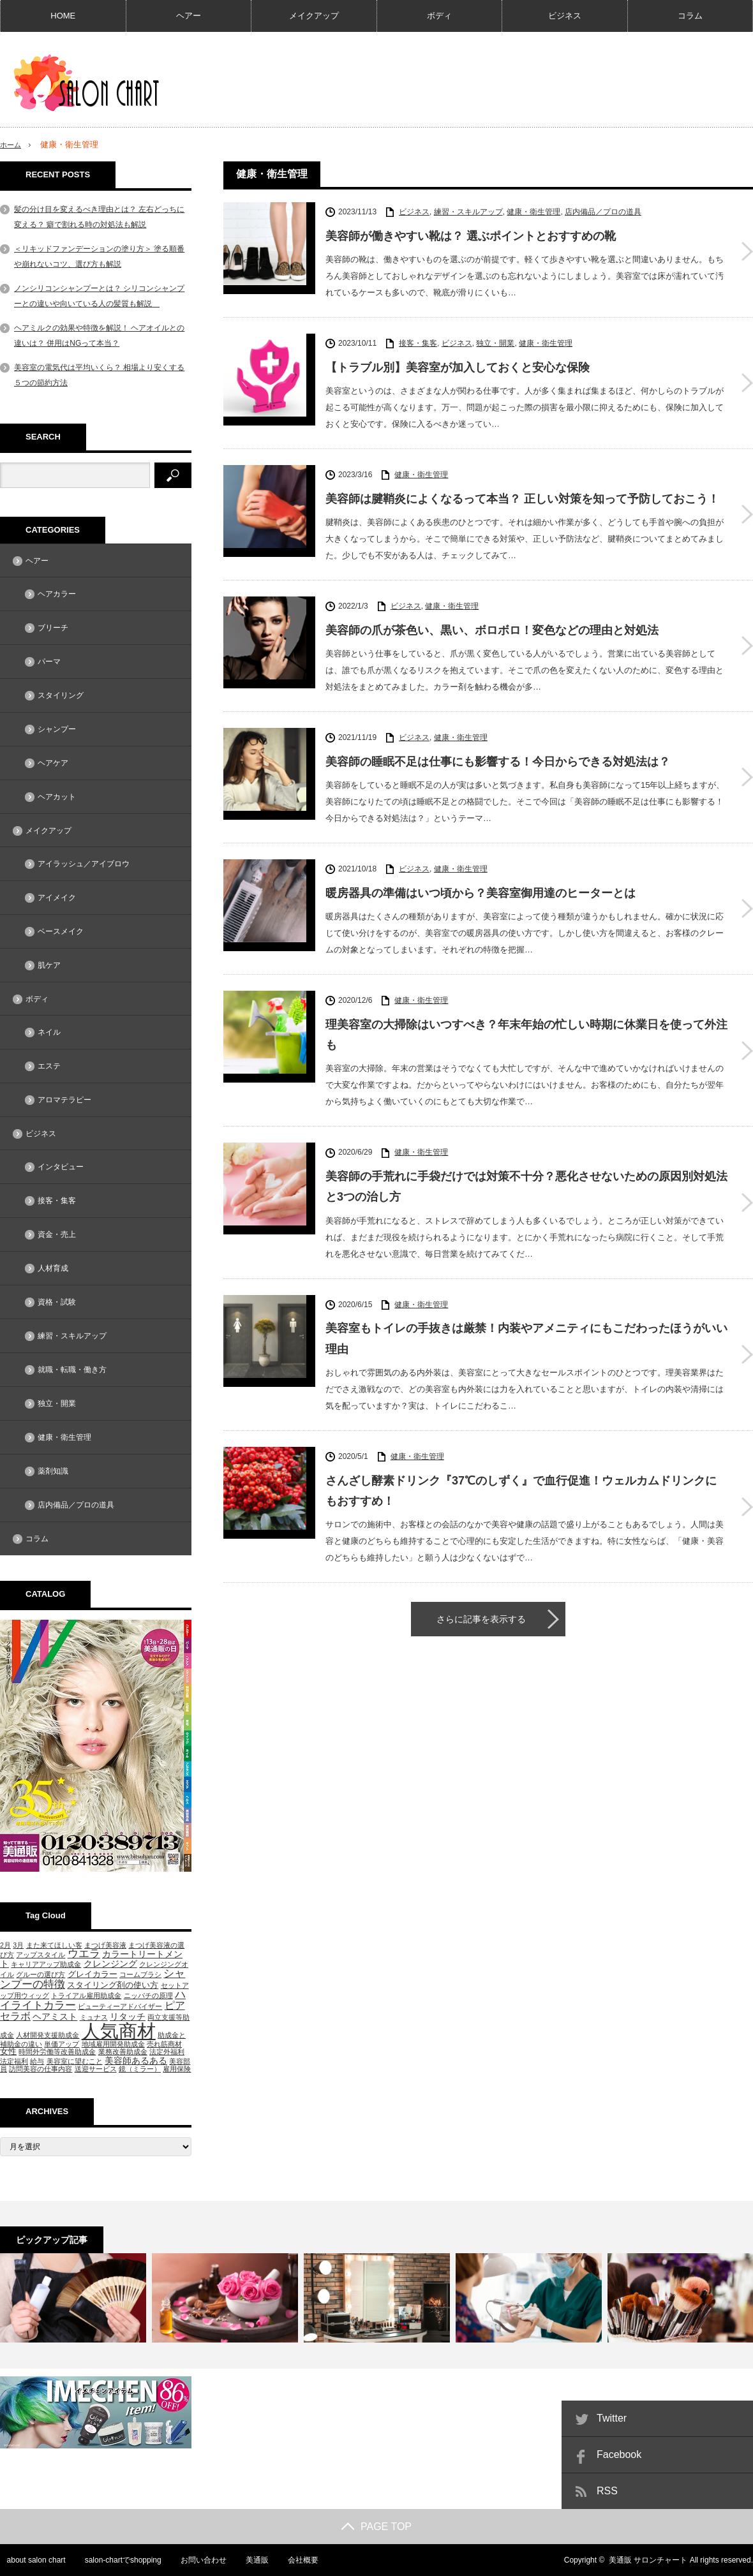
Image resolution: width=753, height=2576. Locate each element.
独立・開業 (495, 343)
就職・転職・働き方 (72, 1369)
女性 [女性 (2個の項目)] (8, 2051)
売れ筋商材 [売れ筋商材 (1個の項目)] (164, 2044)
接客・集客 (418, 343)
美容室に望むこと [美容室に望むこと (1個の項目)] (75, 2061)
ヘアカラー (57, 593)
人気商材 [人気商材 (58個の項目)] (119, 2030)
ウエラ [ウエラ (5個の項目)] (84, 1954)
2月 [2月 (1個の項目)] (5, 1945)
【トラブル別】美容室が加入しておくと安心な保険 (457, 367)
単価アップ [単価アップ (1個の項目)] (61, 2044)
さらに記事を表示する (481, 1619)
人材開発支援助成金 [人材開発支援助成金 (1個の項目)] (47, 2035)
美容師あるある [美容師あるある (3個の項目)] (136, 2060)
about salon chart (29, 2560)
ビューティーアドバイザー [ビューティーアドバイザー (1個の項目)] (120, 2006)
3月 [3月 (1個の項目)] (18, 1945)
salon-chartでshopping (116, 2560)
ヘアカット (57, 796)
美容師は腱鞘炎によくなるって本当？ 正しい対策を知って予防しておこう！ (522, 498)
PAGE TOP (376, 2526)
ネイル (49, 1032)
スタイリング (61, 695)
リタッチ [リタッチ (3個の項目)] (127, 2016)
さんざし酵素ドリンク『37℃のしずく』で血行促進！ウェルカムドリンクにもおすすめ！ (521, 1490)
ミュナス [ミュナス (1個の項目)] (94, 2017)
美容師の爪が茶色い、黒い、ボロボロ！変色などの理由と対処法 (492, 630)
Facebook (619, 2454)
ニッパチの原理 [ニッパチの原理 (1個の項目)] (148, 1995)
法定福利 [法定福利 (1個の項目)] (14, 2061)
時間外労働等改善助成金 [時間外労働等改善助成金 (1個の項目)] (57, 2051)
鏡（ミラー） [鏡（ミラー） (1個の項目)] (140, 2069)
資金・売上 (57, 1234)
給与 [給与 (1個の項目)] (37, 2061)
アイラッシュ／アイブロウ (84, 863)
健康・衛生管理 (533, 211)
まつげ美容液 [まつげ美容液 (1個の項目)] (105, 1945)
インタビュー (61, 1166)
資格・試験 (57, 1302)
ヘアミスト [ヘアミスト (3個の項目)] (55, 2016)
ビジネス (564, 15)
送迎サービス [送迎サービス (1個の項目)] (96, 2069)
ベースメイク (61, 931)
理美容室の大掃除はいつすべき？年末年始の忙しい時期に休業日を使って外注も (526, 1034)
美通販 (252, 2560)
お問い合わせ (198, 2560)
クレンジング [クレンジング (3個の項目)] (110, 1963)
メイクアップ (314, 15)
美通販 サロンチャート (648, 2560)
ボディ (439, 15)
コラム (690, 15)
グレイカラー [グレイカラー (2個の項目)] (92, 1974)
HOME (62, 15)
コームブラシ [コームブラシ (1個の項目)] (140, 1974)
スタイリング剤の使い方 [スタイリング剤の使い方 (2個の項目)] (112, 1985)
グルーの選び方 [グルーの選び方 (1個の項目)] (40, 1974)
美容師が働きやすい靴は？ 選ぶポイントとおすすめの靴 (470, 236)
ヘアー (188, 15)
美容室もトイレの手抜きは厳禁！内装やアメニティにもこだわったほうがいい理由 (526, 1338)
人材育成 (53, 1268)
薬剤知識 (53, 1471)
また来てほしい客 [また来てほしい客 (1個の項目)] (54, 1945)
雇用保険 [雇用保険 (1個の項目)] (177, 2069)
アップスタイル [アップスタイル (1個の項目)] (40, 1954)
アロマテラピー (64, 1099)
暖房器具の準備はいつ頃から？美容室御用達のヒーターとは (480, 893)
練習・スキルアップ (468, 211)
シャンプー (57, 729)
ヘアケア (53, 763)
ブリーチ (53, 627)
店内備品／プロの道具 (603, 211)
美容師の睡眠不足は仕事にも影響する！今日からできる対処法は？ (497, 761)
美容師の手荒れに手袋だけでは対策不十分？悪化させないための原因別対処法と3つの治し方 (526, 1186)
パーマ (49, 661)
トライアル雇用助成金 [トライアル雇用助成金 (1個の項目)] (86, 1995)
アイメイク (57, 897)
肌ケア (49, 965)
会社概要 (298, 2560)
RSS (607, 2490)
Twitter (612, 2418)
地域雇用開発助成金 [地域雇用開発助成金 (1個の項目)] (113, 2044)
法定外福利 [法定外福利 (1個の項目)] (166, 2051)
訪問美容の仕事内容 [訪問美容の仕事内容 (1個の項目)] (40, 2069)
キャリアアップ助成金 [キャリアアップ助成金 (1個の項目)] (46, 1964)
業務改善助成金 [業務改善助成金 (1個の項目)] (122, 2051)
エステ (49, 1066)
